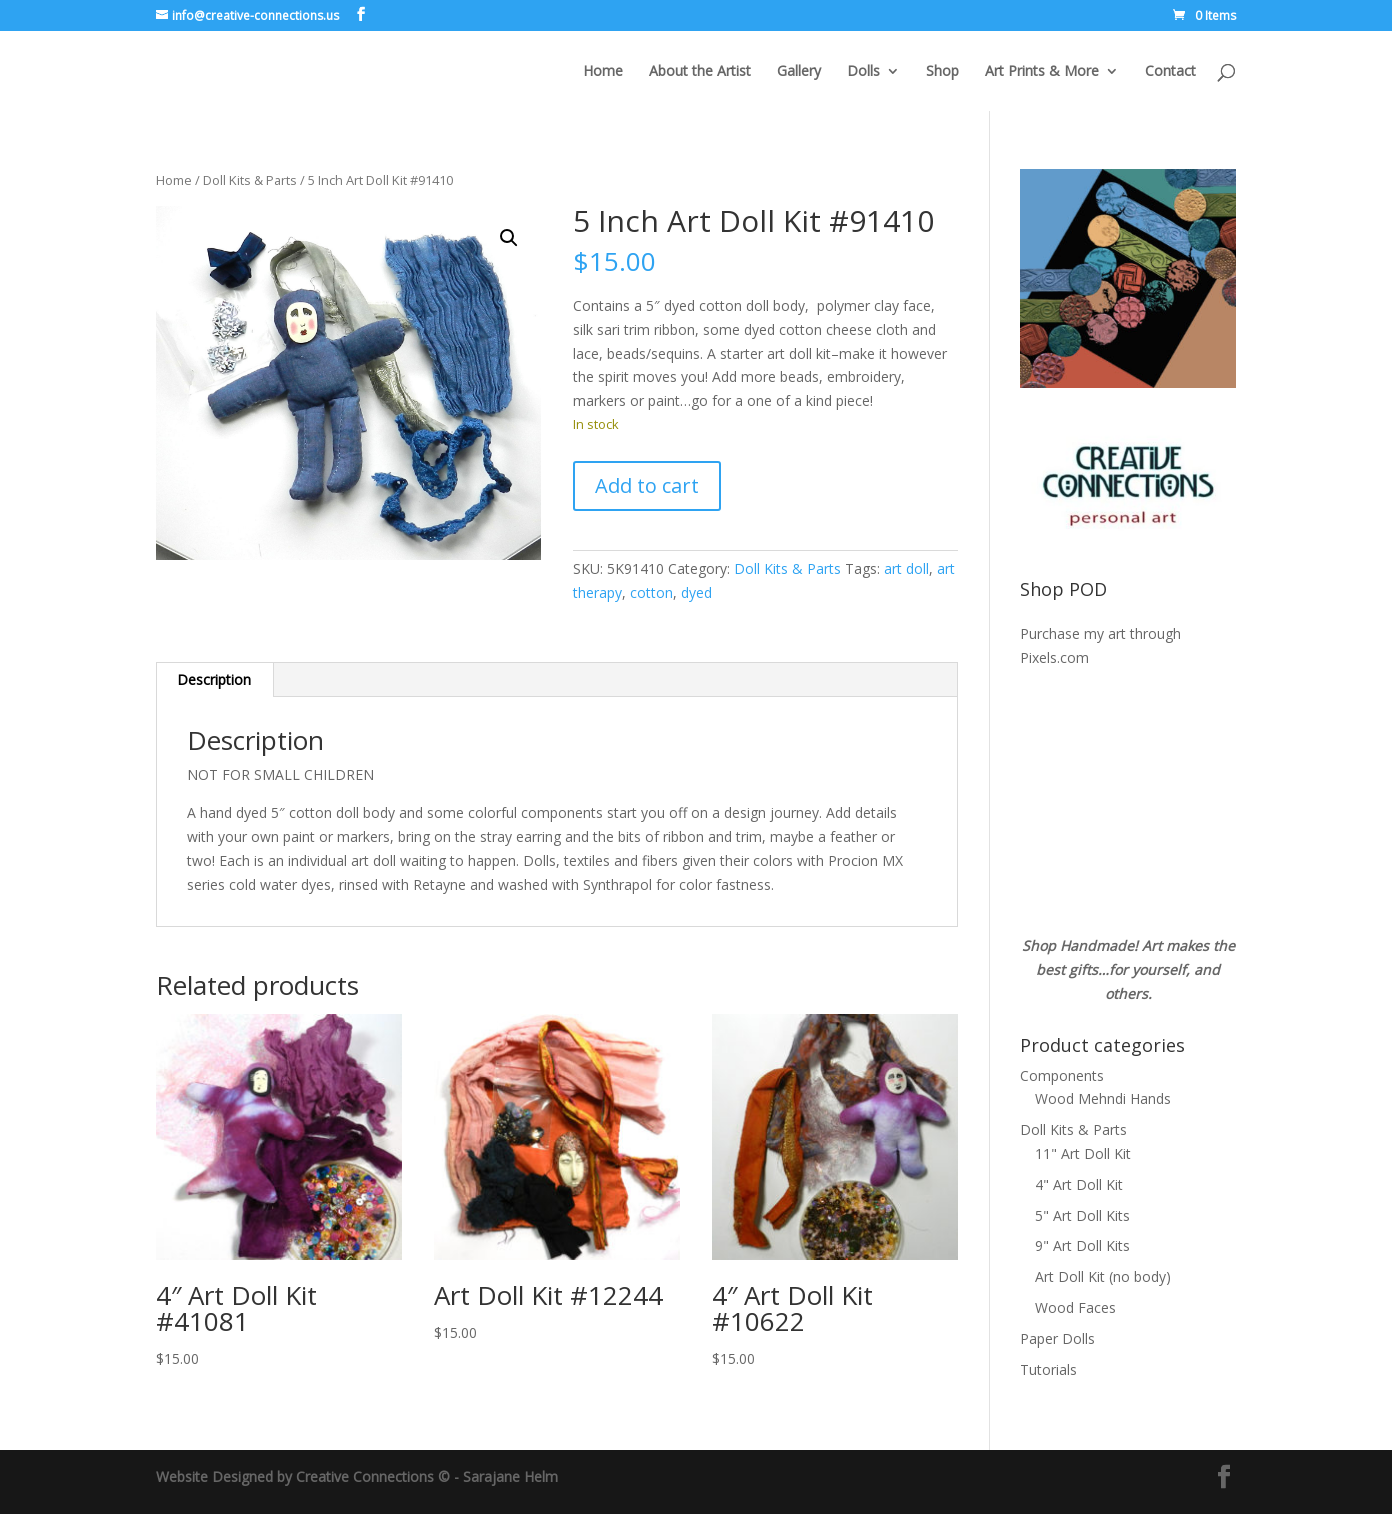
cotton (651, 592)
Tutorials (1048, 1369)
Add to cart (647, 485)
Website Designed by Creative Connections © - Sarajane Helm (357, 1476)
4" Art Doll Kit (1079, 1184)
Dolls (863, 72)
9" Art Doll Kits (1082, 1245)
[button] (509, 238)
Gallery (799, 72)
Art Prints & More (1042, 72)
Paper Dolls (1057, 1338)
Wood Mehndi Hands (1103, 1098)
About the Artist (700, 72)
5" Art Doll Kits (1082, 1215)
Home (603, 72)
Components (1062, 1075)
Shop (942, 72)
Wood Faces (1075, 1307)
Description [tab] (214, 679)
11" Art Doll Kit (1083, 1153)
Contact (1170, 72)
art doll (906, 568)
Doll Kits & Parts (250, 180)
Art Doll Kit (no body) (1103, 1276)
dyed (696, 592)
